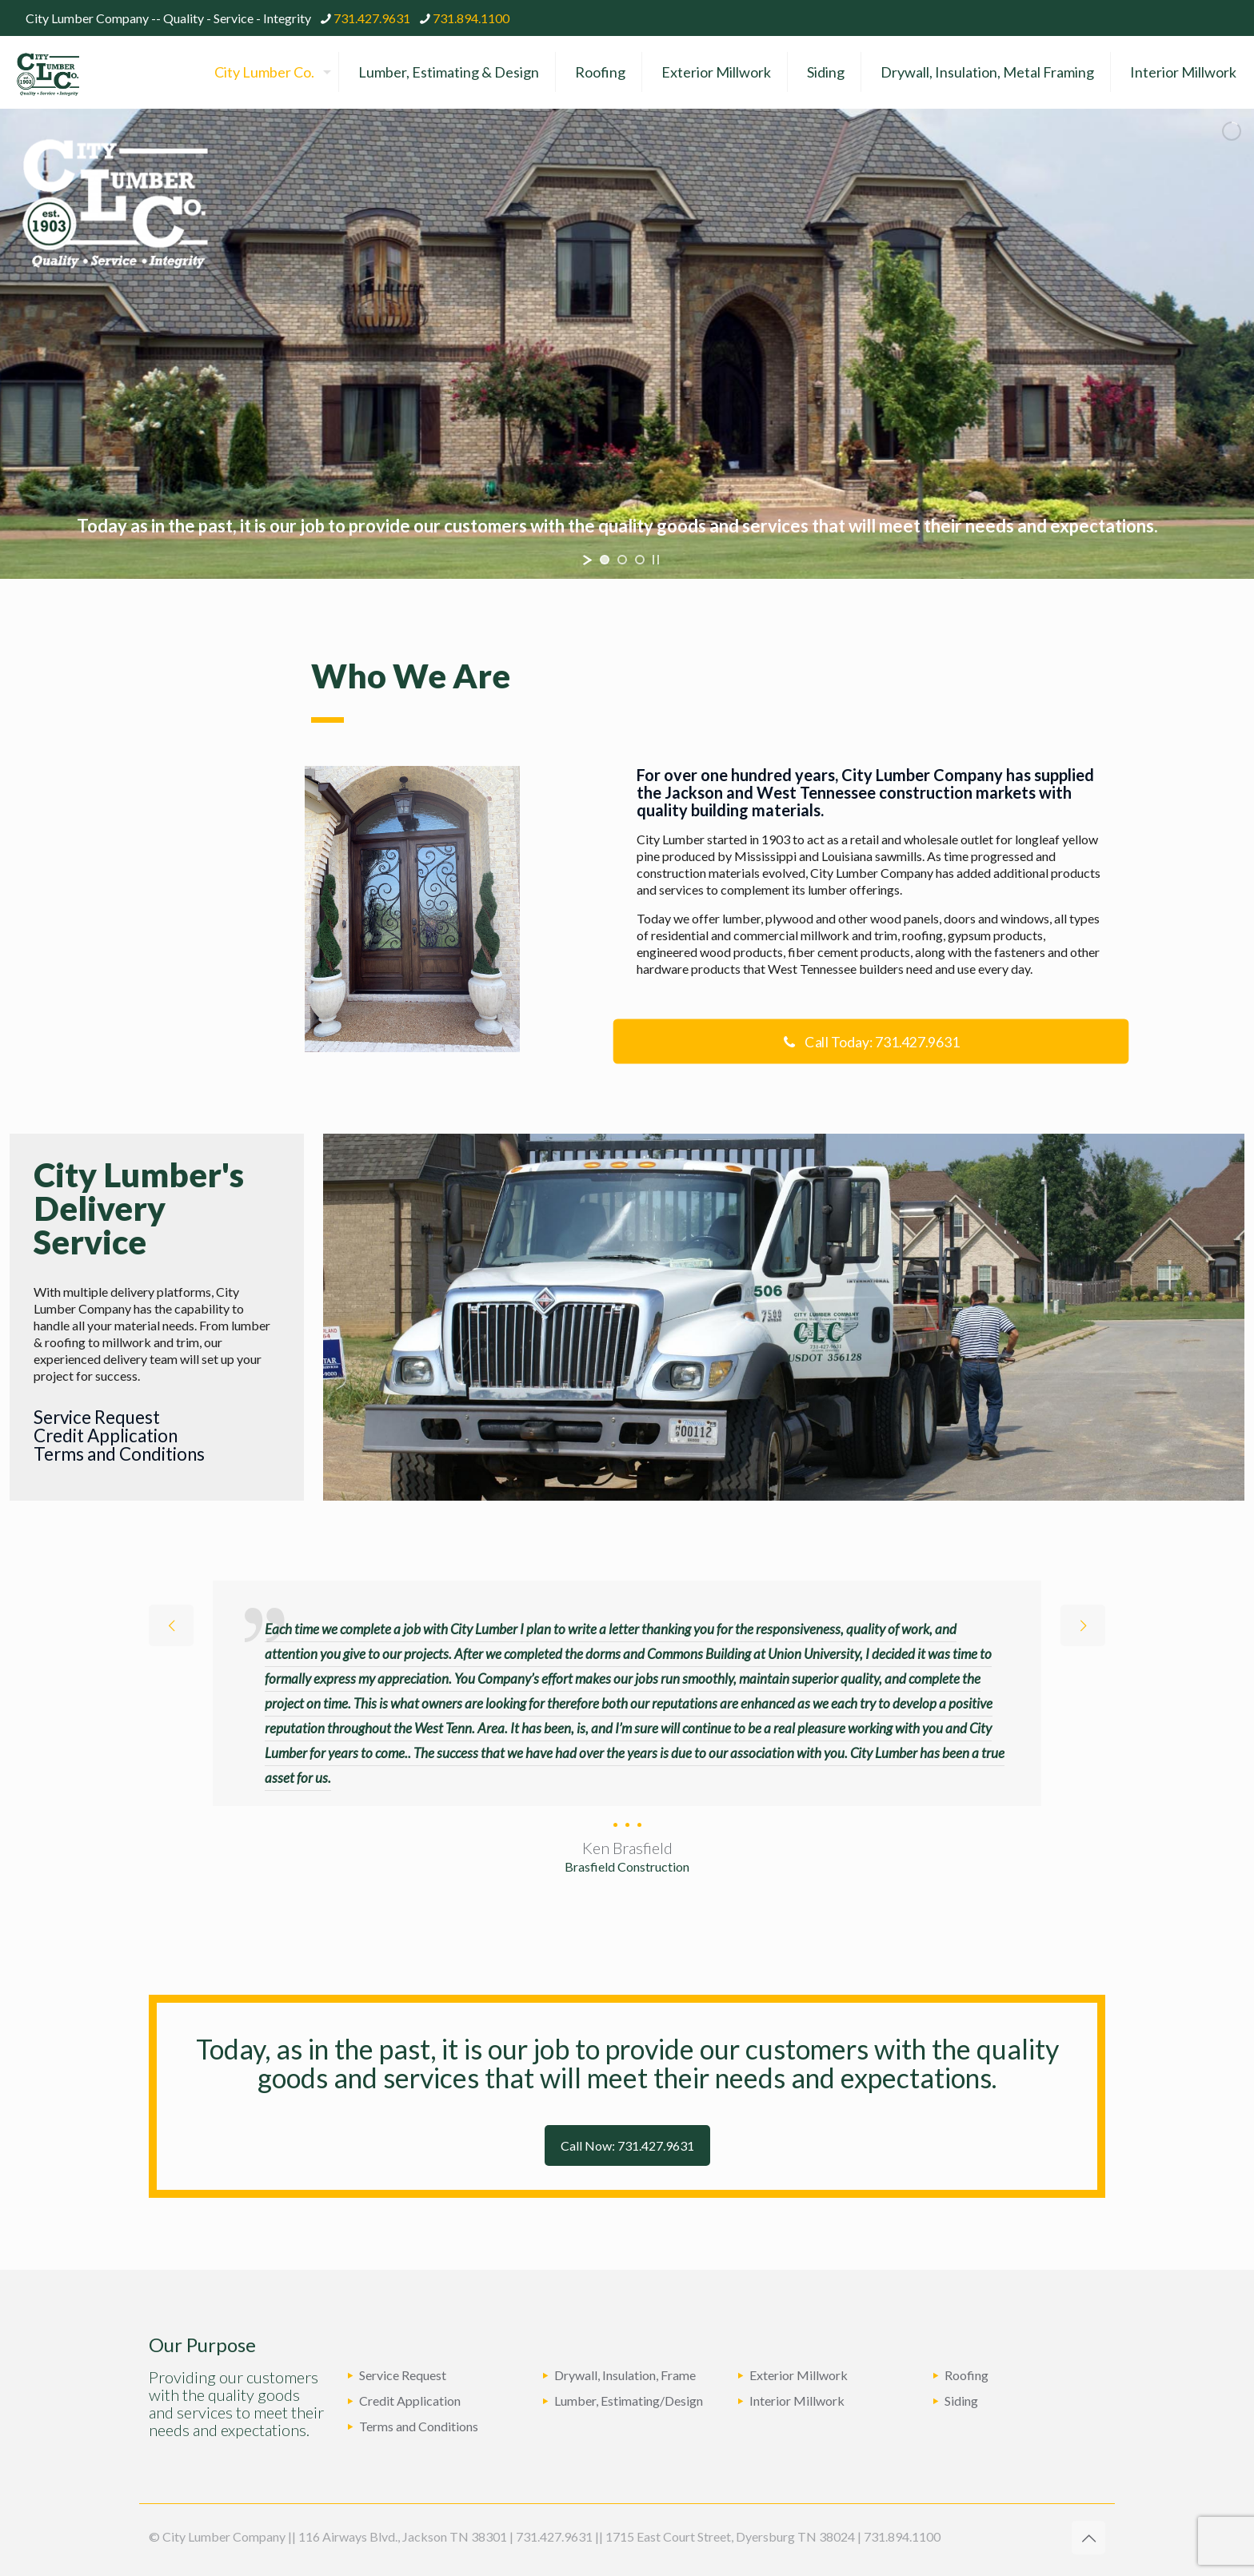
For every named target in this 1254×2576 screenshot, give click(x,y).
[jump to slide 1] (604, 559)
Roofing (966, 2375)
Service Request (97, 1417)
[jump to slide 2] (622, 559)
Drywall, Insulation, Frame (625, 2375)
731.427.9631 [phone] (371, 18)
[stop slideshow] (656, 559)
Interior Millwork (797, 2400)
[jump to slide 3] (640, 559)
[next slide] (1082, 1625)
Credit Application (106, 1435)
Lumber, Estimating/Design (628, 2400)
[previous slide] (171, 1625)
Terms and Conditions (119, 1454)
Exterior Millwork (798, 2375)
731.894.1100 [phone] (471, 18)
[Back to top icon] (1088, 2537)
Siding (961, 2400)
